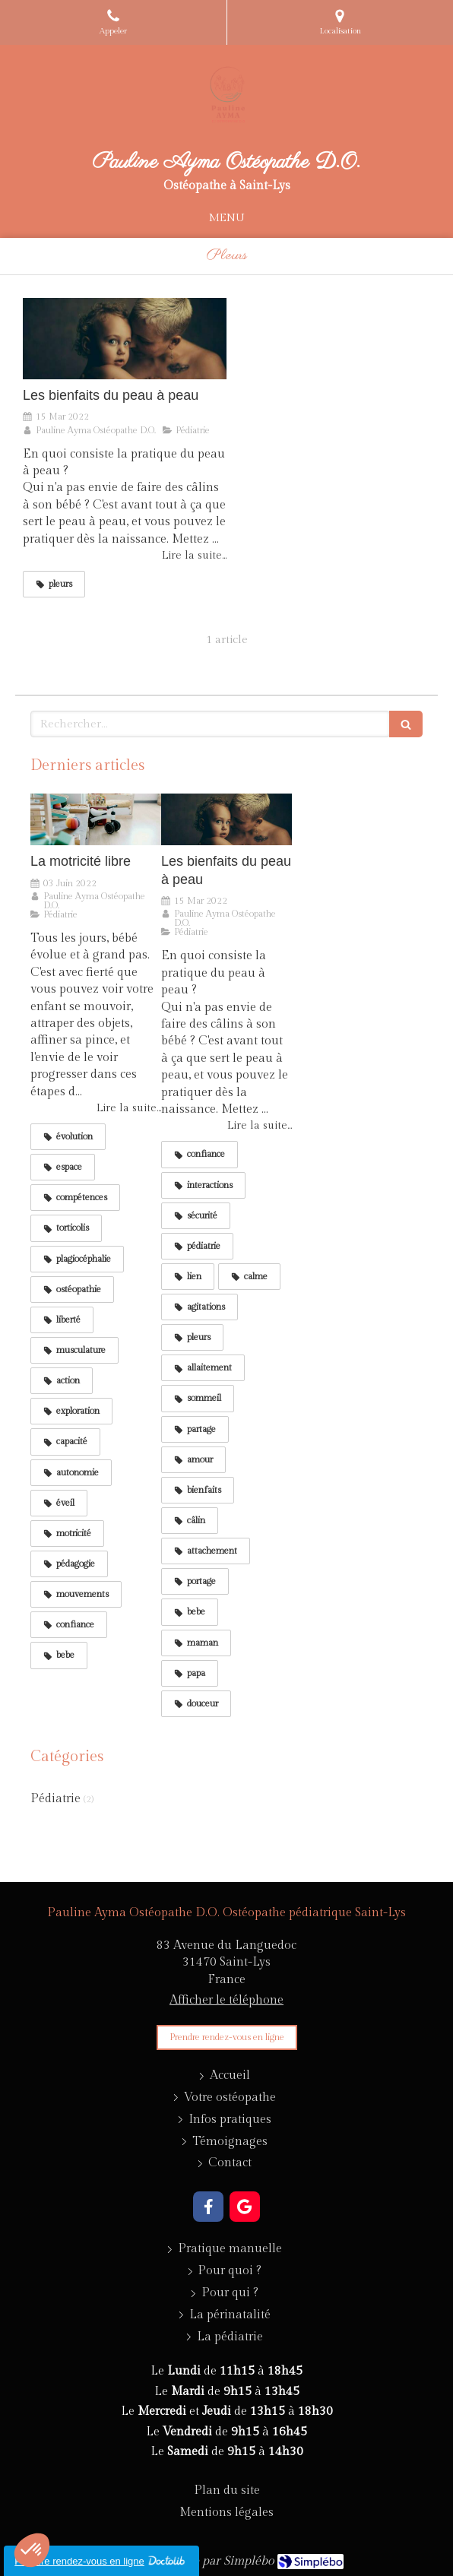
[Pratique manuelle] (230, 2249)
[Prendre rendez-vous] (227, 2037)
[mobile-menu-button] (226, 218)
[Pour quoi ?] (229, 2271)
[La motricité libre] (95, 820)
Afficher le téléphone (226, 2000)
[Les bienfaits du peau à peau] (124, 338)
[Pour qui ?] (229, 2293)
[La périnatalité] (230, 2315)
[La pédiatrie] (230, 2337)
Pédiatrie (55, 1799)
